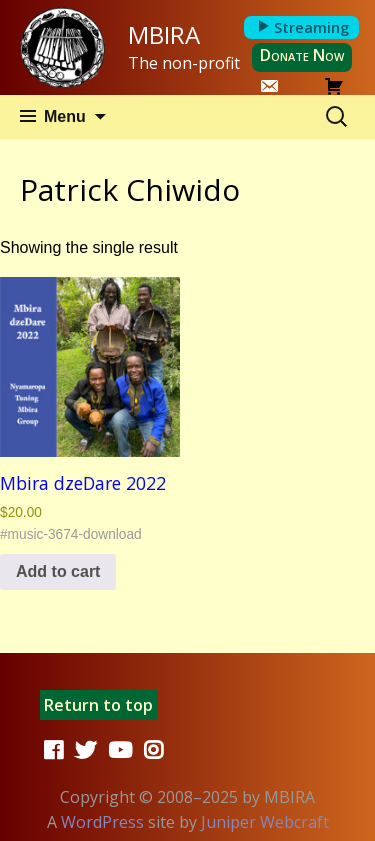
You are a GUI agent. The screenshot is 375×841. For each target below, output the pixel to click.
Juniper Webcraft (265, 822)
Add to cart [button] (58, 571)
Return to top (98, 705)
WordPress (102, 822)
